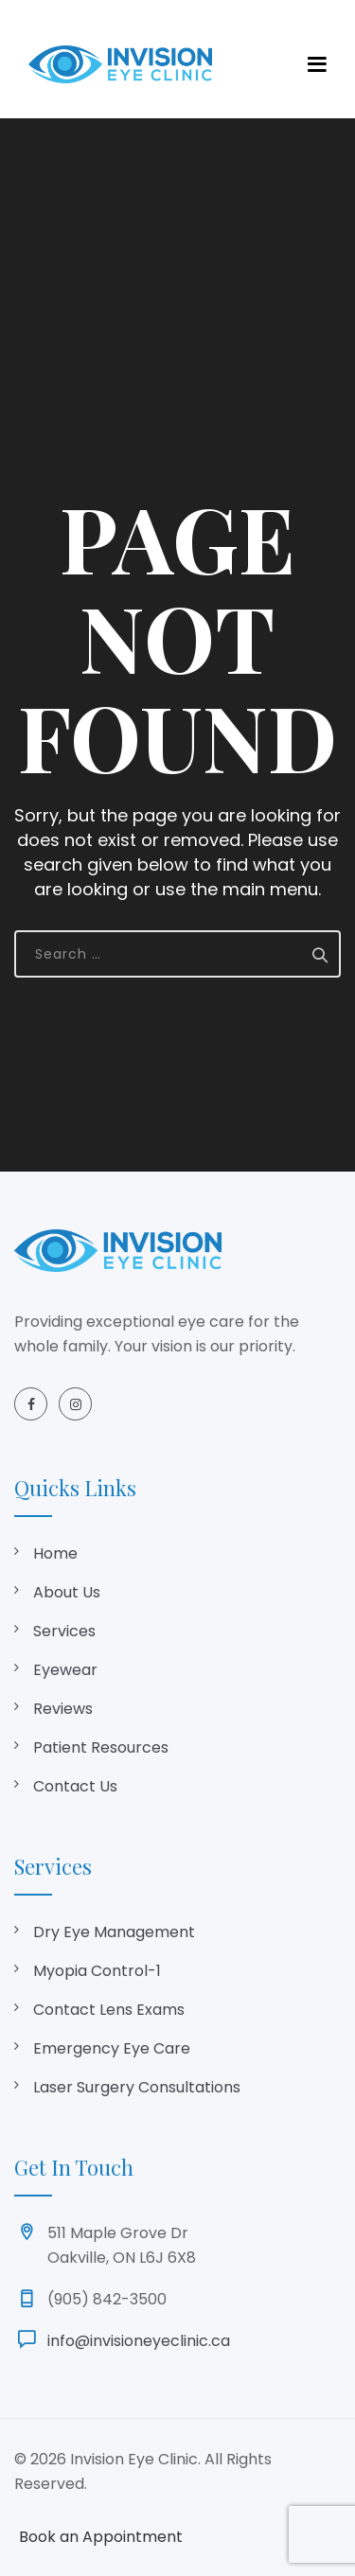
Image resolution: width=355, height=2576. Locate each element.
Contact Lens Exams (109, 2009)
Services (64, 1631)
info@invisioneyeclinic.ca (138, 2341)
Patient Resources (101, 1747)
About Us (66, 1592)
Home (55, 1553)
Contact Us (75, 1786)
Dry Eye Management (114, 1932)
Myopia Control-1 (97, 1971)
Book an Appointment (101, 2537)
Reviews (63, 1709)
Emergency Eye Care (111, 2048)
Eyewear (65, 1670)
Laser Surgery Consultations (136, 2087)
